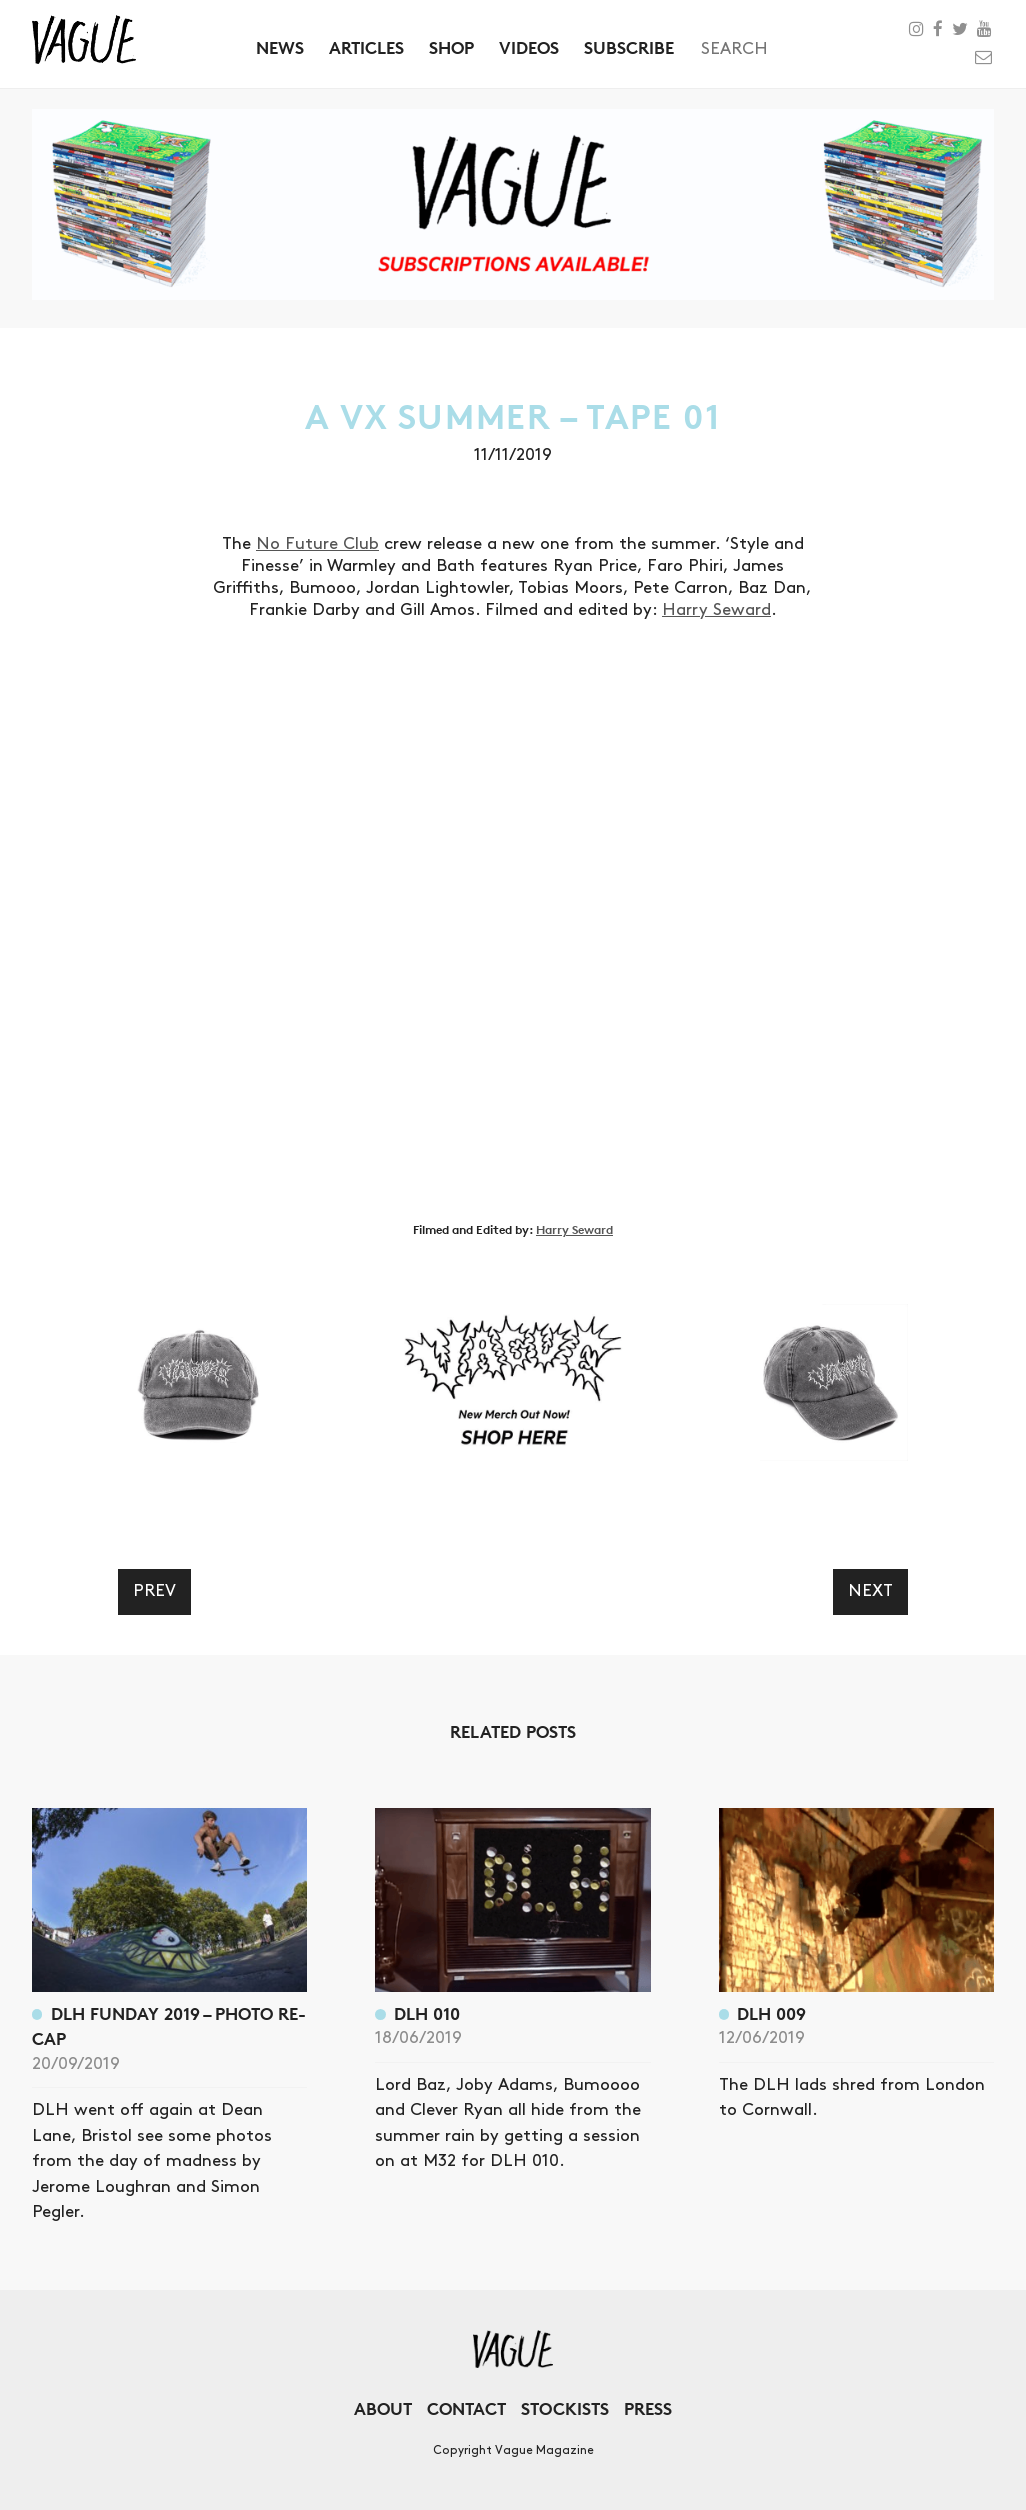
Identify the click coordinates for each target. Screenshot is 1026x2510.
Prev (154, 1591)
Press (648, 2408)
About (383, 2408)
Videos (529, 47)
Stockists (565, 2408)
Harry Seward (716, 610)
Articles (366, 47)
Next (870, 1591)
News (280, 47)
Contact (466, 2408)
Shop (451, 47)
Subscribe (629, 47)
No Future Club (317, 544)
